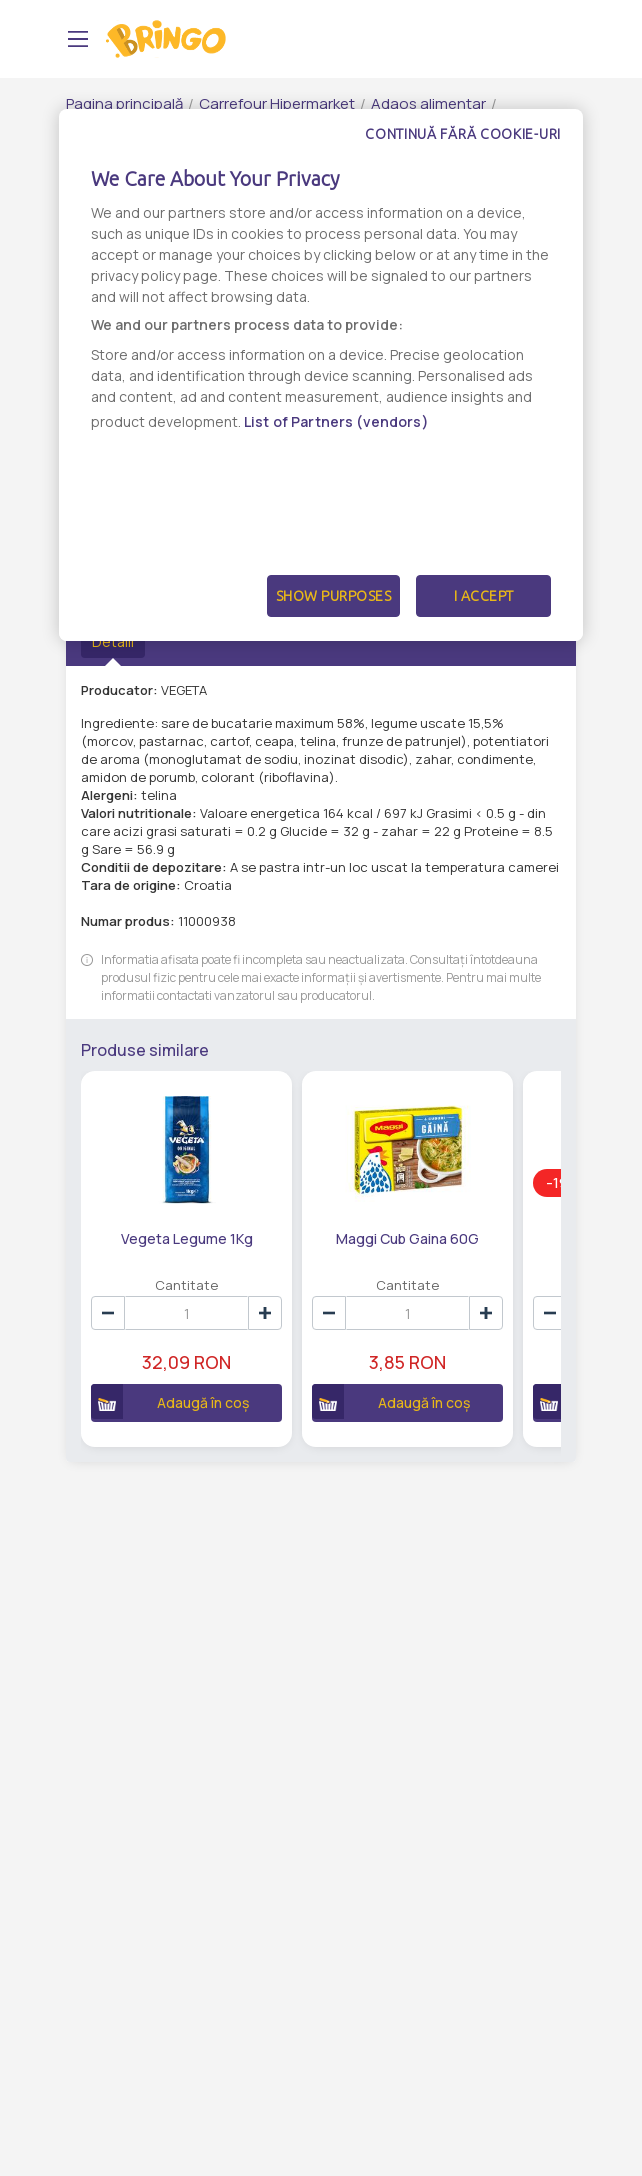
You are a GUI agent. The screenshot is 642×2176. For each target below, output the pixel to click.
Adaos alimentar (428, 103)
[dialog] (321, 375)
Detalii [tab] (113, 641)
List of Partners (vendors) (336, 421)
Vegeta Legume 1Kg (187, 1238)
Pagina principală (124, 103)
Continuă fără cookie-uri (463, 134)
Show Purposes (334, 596)
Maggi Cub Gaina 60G (407, 1238)
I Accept (484, 596)
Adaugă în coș (170, 1401)
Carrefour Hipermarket (277, 103)
